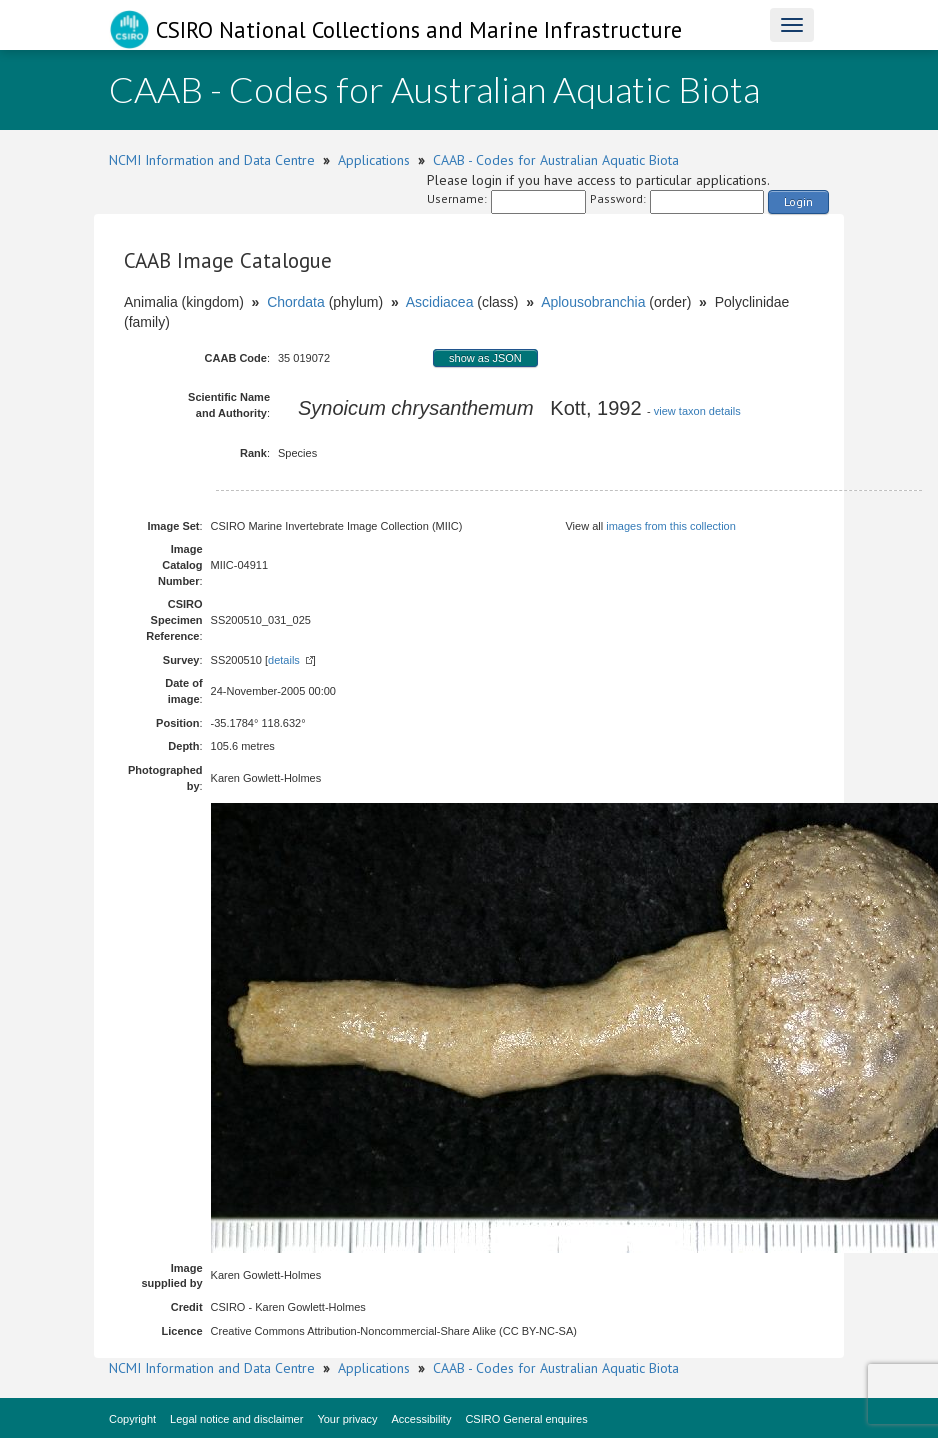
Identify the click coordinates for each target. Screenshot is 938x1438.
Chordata (296, 302)
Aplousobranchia (593, 302)
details (284, 660)
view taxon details (697, 411)
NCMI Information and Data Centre (212, 160)
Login (798, 201)
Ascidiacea (440, 302)
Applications (374, 160)
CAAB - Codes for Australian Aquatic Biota (556, 160)
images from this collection (671, 526)
